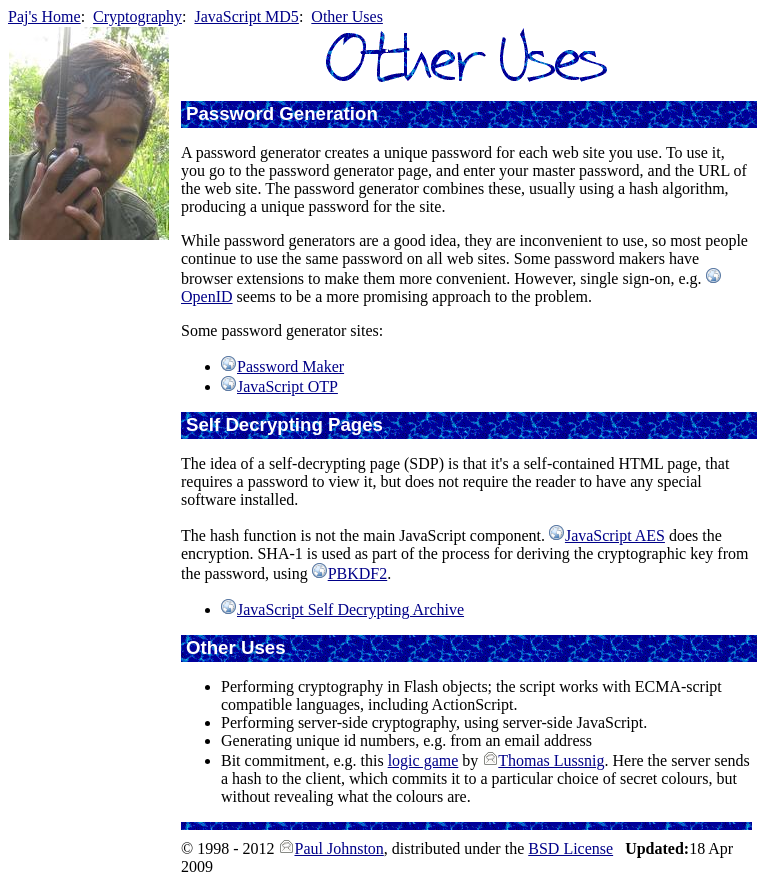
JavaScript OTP (287, 386)
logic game (423, 760)
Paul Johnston (338, 848)
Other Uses (347, 16)
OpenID (207, 296)
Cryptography (137, 16)
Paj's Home (44, 16)
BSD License (570, 848)
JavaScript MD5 (246, 16)
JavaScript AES (615, 535)
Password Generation (282, 113)
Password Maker (290, 366)
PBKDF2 (358, 573)
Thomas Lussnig (551, 760)
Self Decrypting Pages (284, 424)
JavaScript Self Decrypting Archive (350, 609)
